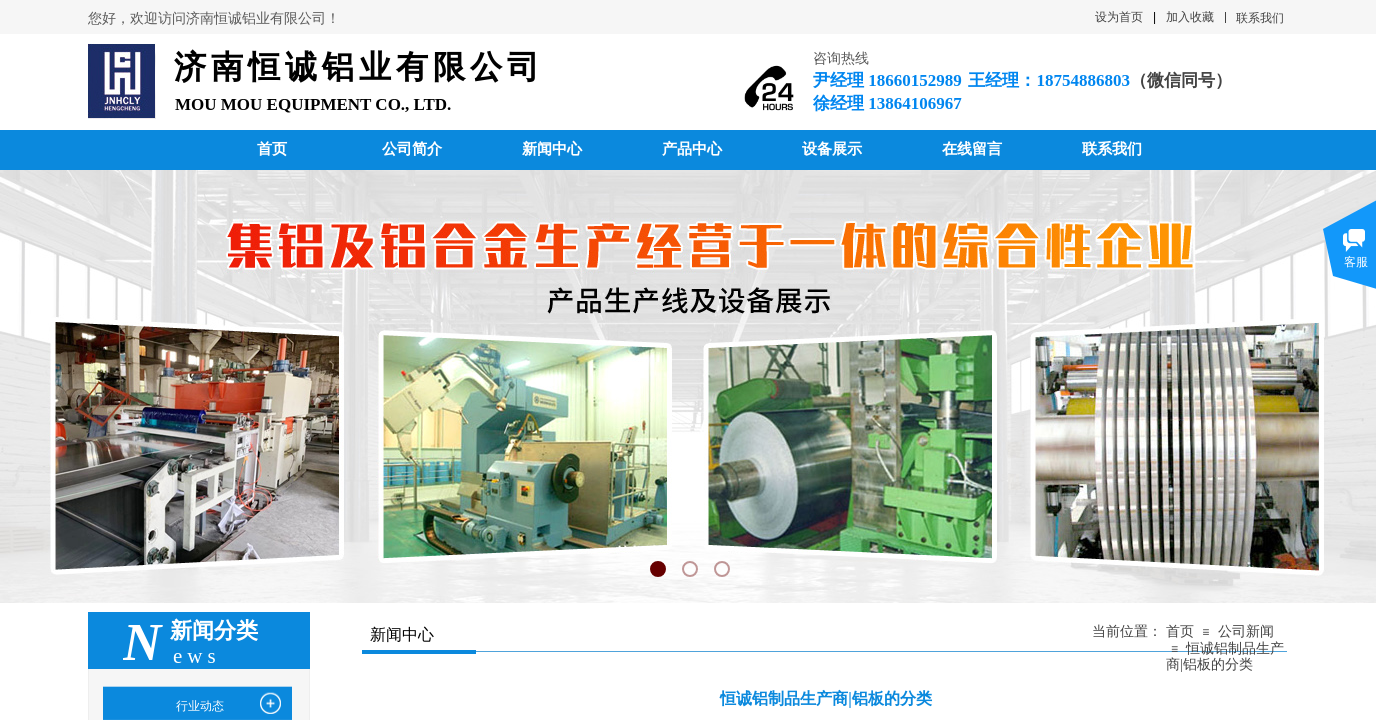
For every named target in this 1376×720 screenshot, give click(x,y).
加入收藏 (1190, 17)
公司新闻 (1246, 631)
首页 (1180, 631)
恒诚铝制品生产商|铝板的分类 (1225, 656)
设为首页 (1119, 17)
